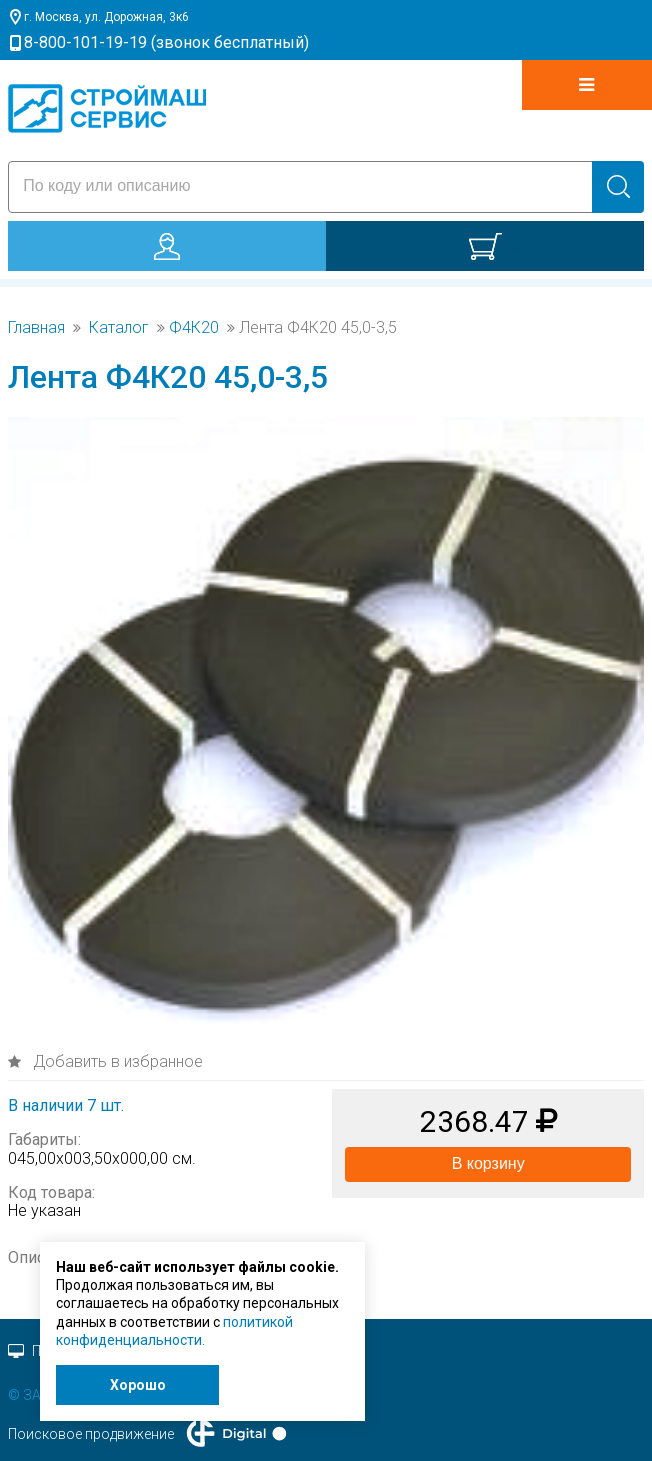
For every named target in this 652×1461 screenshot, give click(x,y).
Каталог (119, 328)
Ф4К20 (194, 328)
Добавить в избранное (116, 1061)
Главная (36, 328)
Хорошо (138, 1385)
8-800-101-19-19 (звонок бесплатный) (166, 42)
